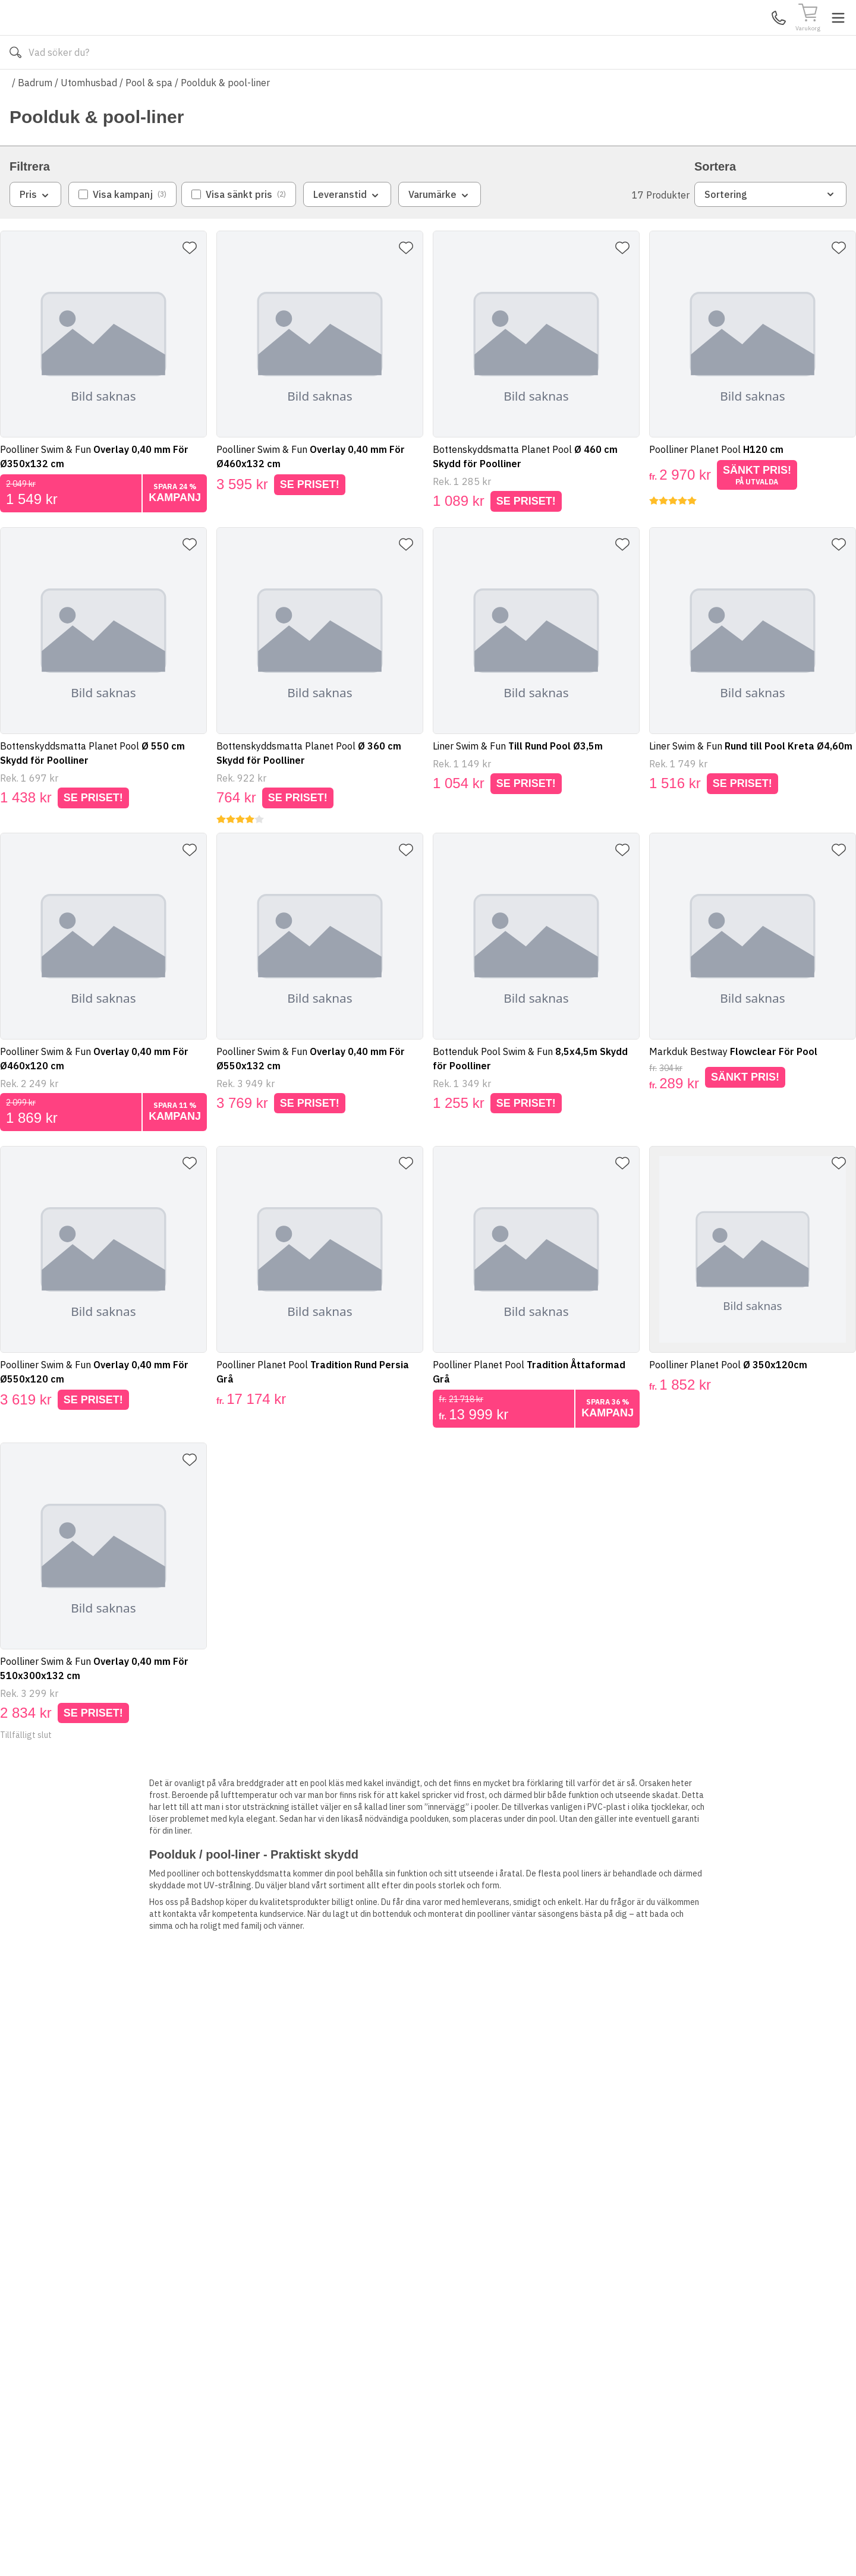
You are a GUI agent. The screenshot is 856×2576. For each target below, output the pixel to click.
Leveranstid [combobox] (347, 230)
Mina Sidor (754, 35)
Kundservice (709, 35)
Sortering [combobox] (770, 229)
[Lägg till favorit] (194, 282)
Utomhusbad (89, 118)
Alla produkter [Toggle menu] (55, 88)
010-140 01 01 (336, 88)
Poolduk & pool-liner (225, 118)
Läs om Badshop (534, 88)
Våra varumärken (441, 88)
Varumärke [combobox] (439, 230)
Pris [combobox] (35, 230)
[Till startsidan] (99, 35)
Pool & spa (148, 118)
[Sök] (535, 35)
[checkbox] (122, 229)
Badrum (35, 118)
